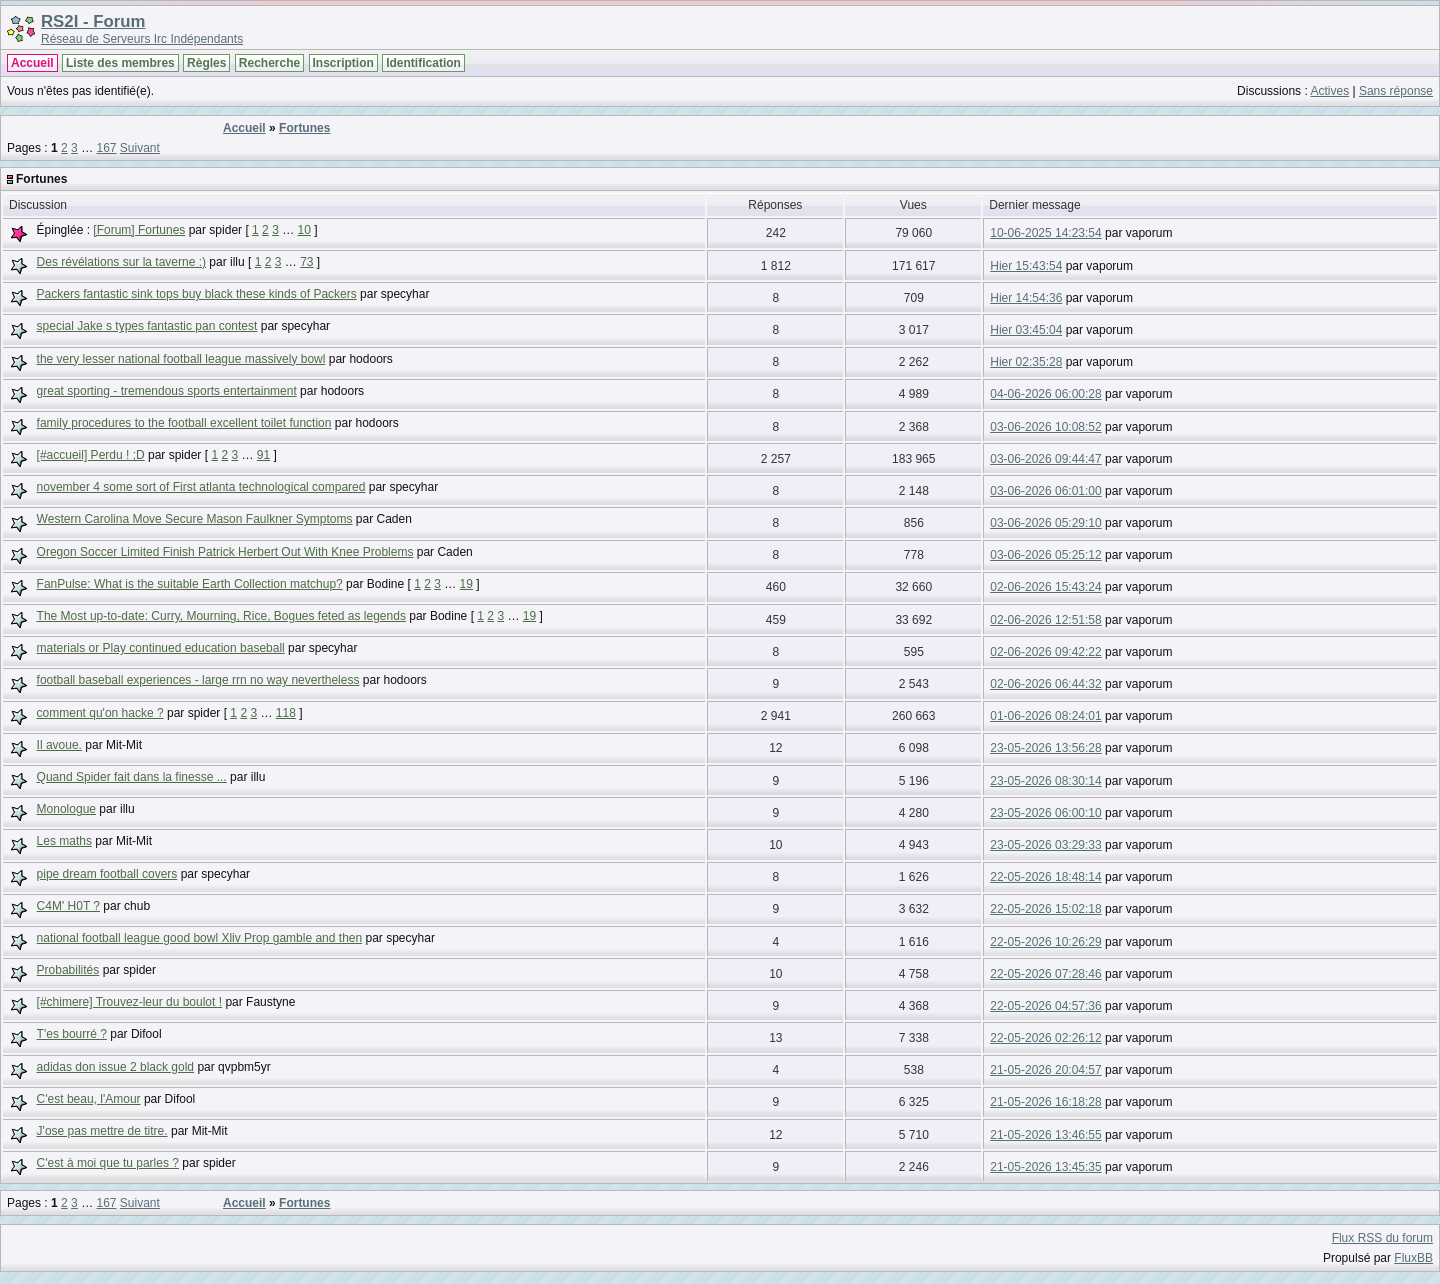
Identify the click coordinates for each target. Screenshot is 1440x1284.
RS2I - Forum (93, 21)
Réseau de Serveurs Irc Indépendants (142, 39)
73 (306, 262)
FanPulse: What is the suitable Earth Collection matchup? (190, 584)
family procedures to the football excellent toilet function (184, 423)
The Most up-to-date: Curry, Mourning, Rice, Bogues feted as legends (221, 616)
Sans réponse (1396, 91)
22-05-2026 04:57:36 (1045, 1006)
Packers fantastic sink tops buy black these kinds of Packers (197, 294)
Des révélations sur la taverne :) (121, 262)
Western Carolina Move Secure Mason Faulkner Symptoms (195, 519)
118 (286, 713)
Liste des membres (120, 63)
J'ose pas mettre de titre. (102, 1131)
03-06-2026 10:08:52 (1045, 427)
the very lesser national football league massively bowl (181, 359)
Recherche (269, 63)
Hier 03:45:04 (1026, 330)
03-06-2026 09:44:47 (1045, 459)
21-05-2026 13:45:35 (1045, 1167)
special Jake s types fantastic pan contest (147, 326)
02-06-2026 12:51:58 (1045, 620)
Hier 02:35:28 (1026, 362)
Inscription (343, 63)
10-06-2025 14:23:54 (1045, 233)
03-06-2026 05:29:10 (1045, 523)
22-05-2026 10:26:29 (1045, 942)
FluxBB (1413, 1258)
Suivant (140, 148)
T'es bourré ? (72, 1034)
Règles (206, 63)
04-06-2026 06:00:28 (1045, 394)
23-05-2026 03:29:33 (1045, 845)
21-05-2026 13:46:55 (1045, 1135)
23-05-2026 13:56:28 (1045, 748)
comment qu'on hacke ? (100, 713)
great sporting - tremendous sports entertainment (167, 391)
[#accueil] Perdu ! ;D (91, 455)
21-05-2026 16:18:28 (1045, 1102)
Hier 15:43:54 (1026, 266)
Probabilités (68, 970)
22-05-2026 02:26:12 (1045, 1038)
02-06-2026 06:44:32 (1045, 684)
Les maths (64, 841)
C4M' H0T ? (68, 906)
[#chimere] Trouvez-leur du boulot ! (129, 1002)
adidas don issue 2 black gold (115, 1067)
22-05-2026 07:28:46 (1045, 974)
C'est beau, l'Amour (89, 1099)
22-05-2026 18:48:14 (1045, 877)
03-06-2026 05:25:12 (1045, 555)
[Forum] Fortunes (139, 230)
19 (466, 584)
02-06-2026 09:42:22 (1045, 652)
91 (263, 455)
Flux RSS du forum (1382, 1238)
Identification (423, 63)
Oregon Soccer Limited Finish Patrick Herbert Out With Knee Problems (225, 552)
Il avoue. (59, 745)
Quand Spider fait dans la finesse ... (132, 777)
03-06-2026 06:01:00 (1045, 491)
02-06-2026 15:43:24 (1045, 587)
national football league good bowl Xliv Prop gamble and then (200, 938)
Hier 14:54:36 (1026, 298)
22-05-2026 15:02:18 (1045, 909)
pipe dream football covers (107, 874)
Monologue (66, 809)
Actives (1329, 91)
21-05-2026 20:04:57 (1045, 1070)
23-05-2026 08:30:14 (1045, 781)
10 (304, 230)
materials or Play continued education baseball (161, 648)
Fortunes (304, 128)
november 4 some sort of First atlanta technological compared (201, 487)
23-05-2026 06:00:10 (1045, 813)
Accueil (32, 63)
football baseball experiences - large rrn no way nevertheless (198, 680)
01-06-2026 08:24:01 (1045, 716)
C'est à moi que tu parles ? (108, 1163)
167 (106, 148)
